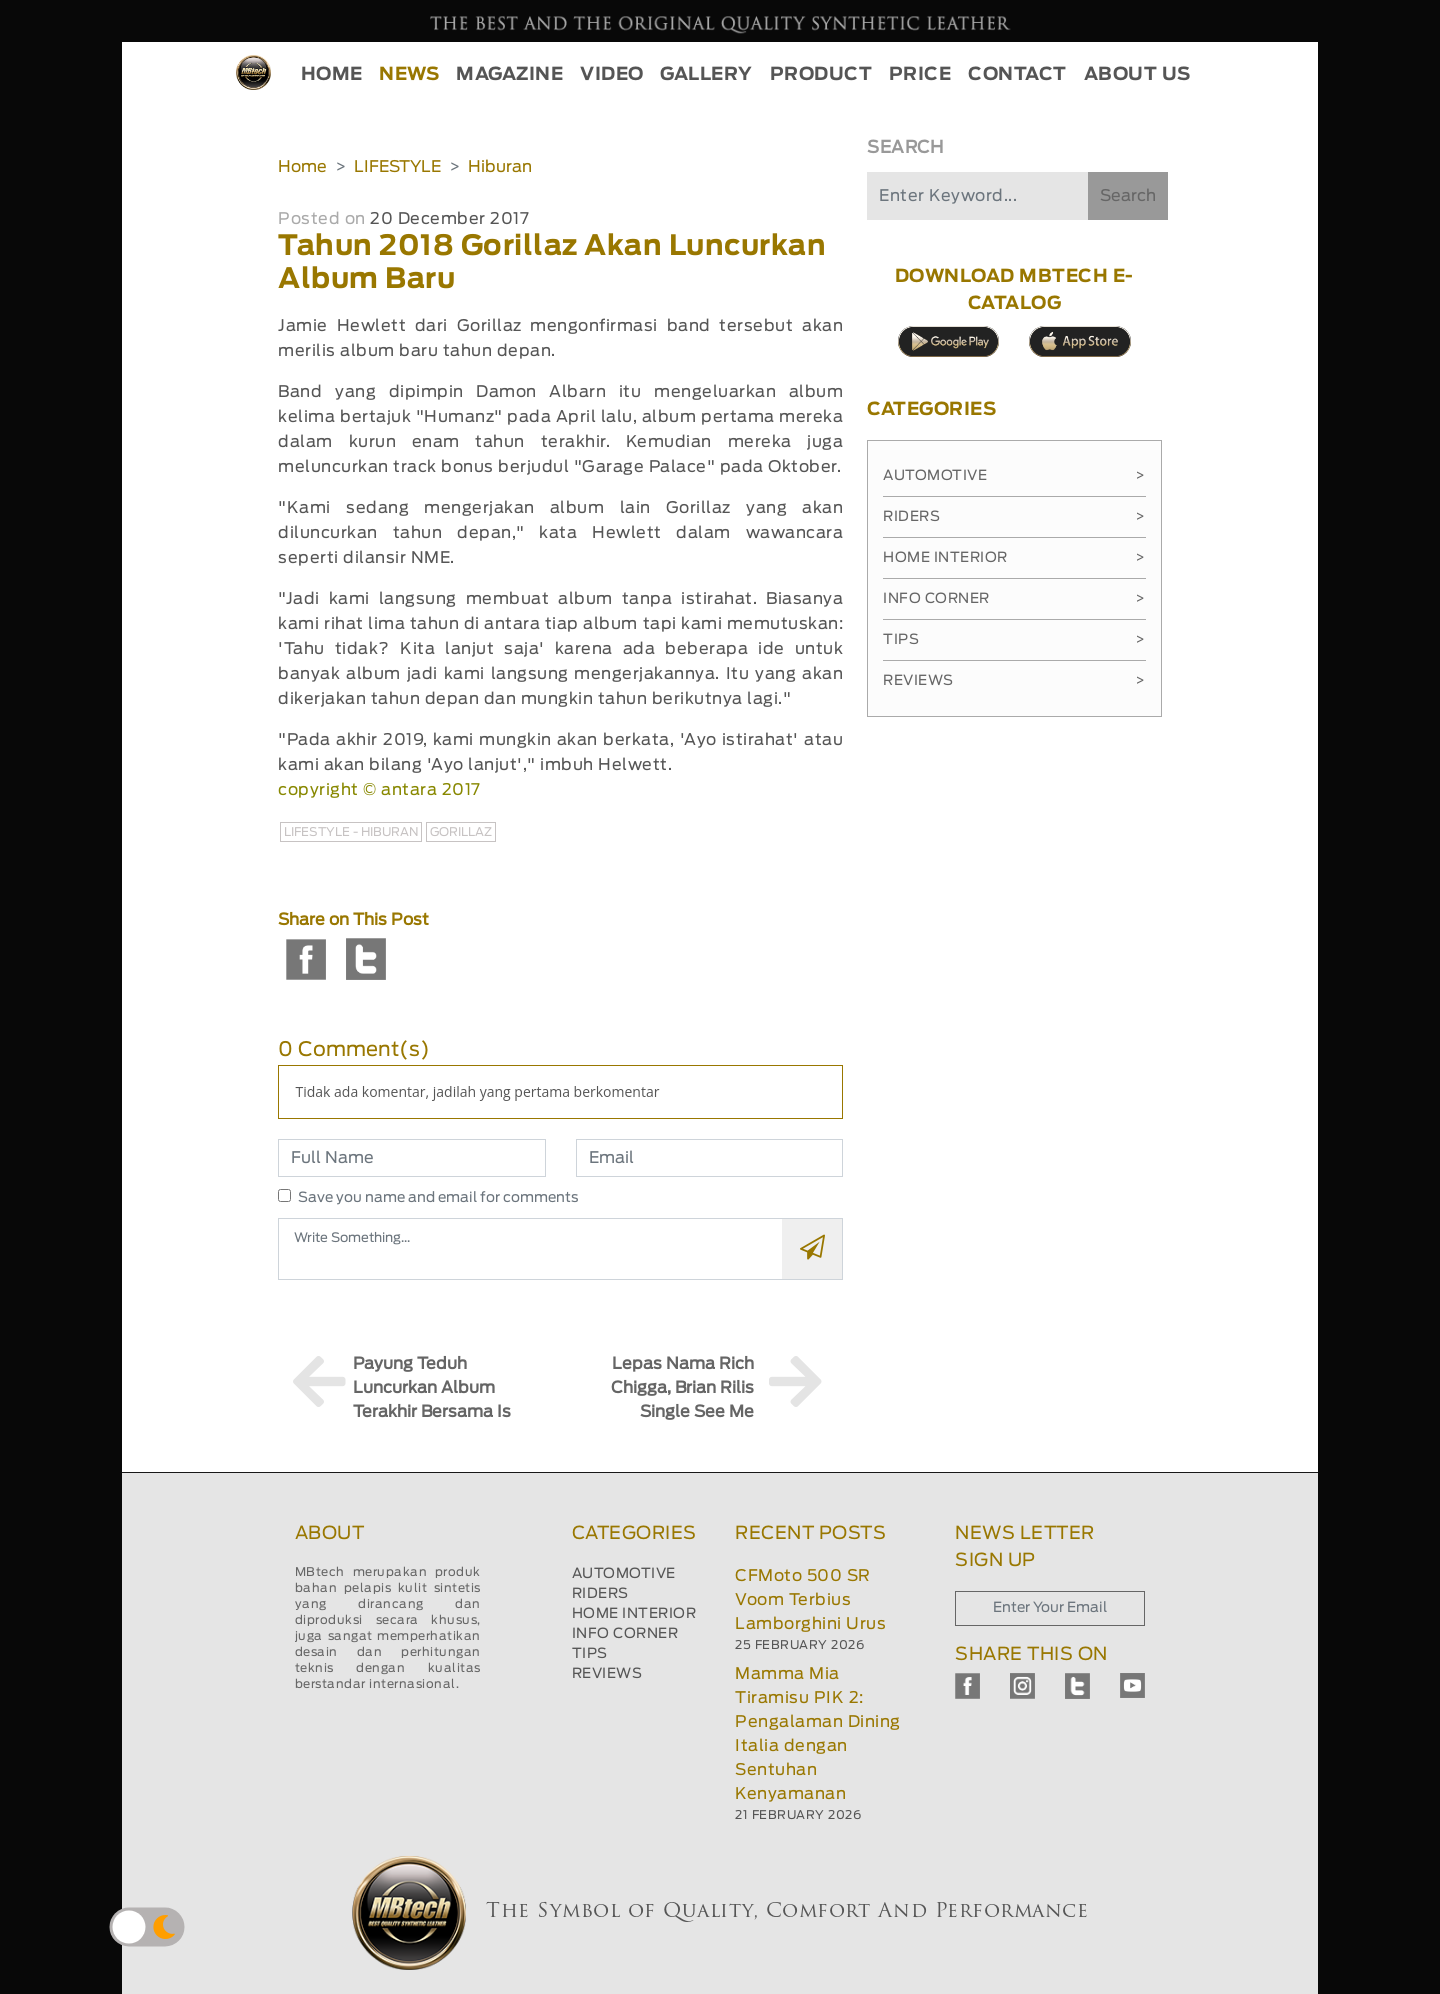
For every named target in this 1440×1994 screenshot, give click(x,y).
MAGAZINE (509, 75)
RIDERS (600, 1594)
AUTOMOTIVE (624, 1574)
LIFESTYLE (397, 167)
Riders (1014, 517)
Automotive (1014, 476)
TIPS (590, 1654)
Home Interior (1014, 558)
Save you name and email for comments (438, 1198)
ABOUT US (1137, 75)
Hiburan (500, 167)
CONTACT (1017, 75)
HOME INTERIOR (634, 1614)
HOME (332, 75)
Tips (1014, 640)
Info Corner (1014, 599)
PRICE (920, 75)
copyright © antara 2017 (379, 790)
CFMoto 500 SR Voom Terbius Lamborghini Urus (810, 1600)
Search (1128, 196)
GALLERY (706, 75)
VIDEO (612, 75)
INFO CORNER (625, 1634)
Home (302, 167)
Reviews (1014, 681)
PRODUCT (821, 75)
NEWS (409, 75)
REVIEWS (607, 1674)
